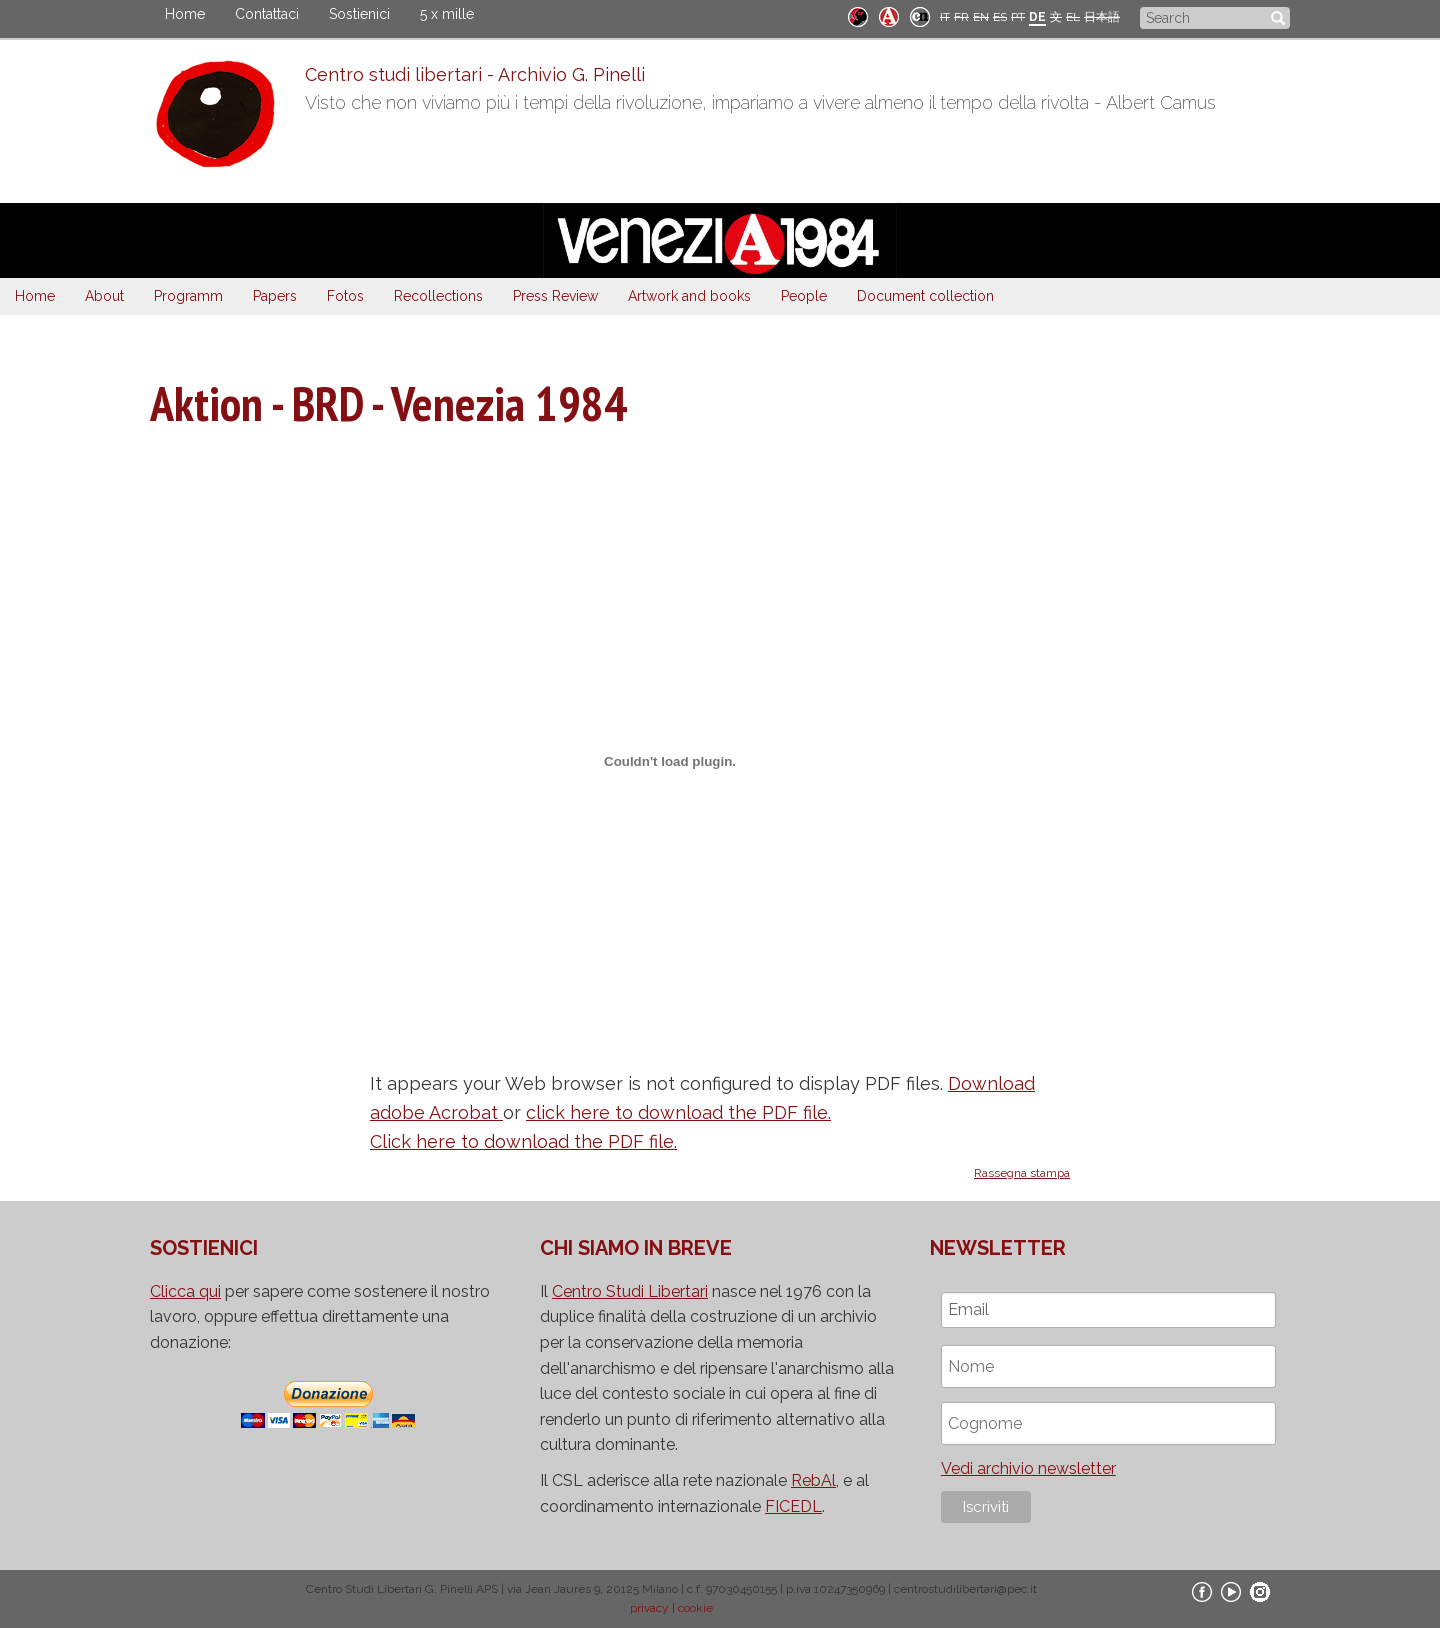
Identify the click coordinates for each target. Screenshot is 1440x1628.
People (804, 296)
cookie (695, 1608)
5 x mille (447, 14)
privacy (649, 1608)
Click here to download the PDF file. (523, 1141)
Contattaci (267, 14)
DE (1037, 17)
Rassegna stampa (1022, 1173)
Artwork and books (689, 296)
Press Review (555, 296)
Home (185, 14)
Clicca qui (185, 1291)
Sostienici (359, 14)
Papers (275, 296)
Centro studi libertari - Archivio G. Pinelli (475, 74)
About (104, 296)
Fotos (345, 296)
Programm (188, 296)
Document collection (925, 296)
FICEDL (793, 1506)
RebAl (813, 1480)
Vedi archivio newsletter (1028, 1468)
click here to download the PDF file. (678, 1112)
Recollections (438, 296)
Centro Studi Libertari (630, 1291)
